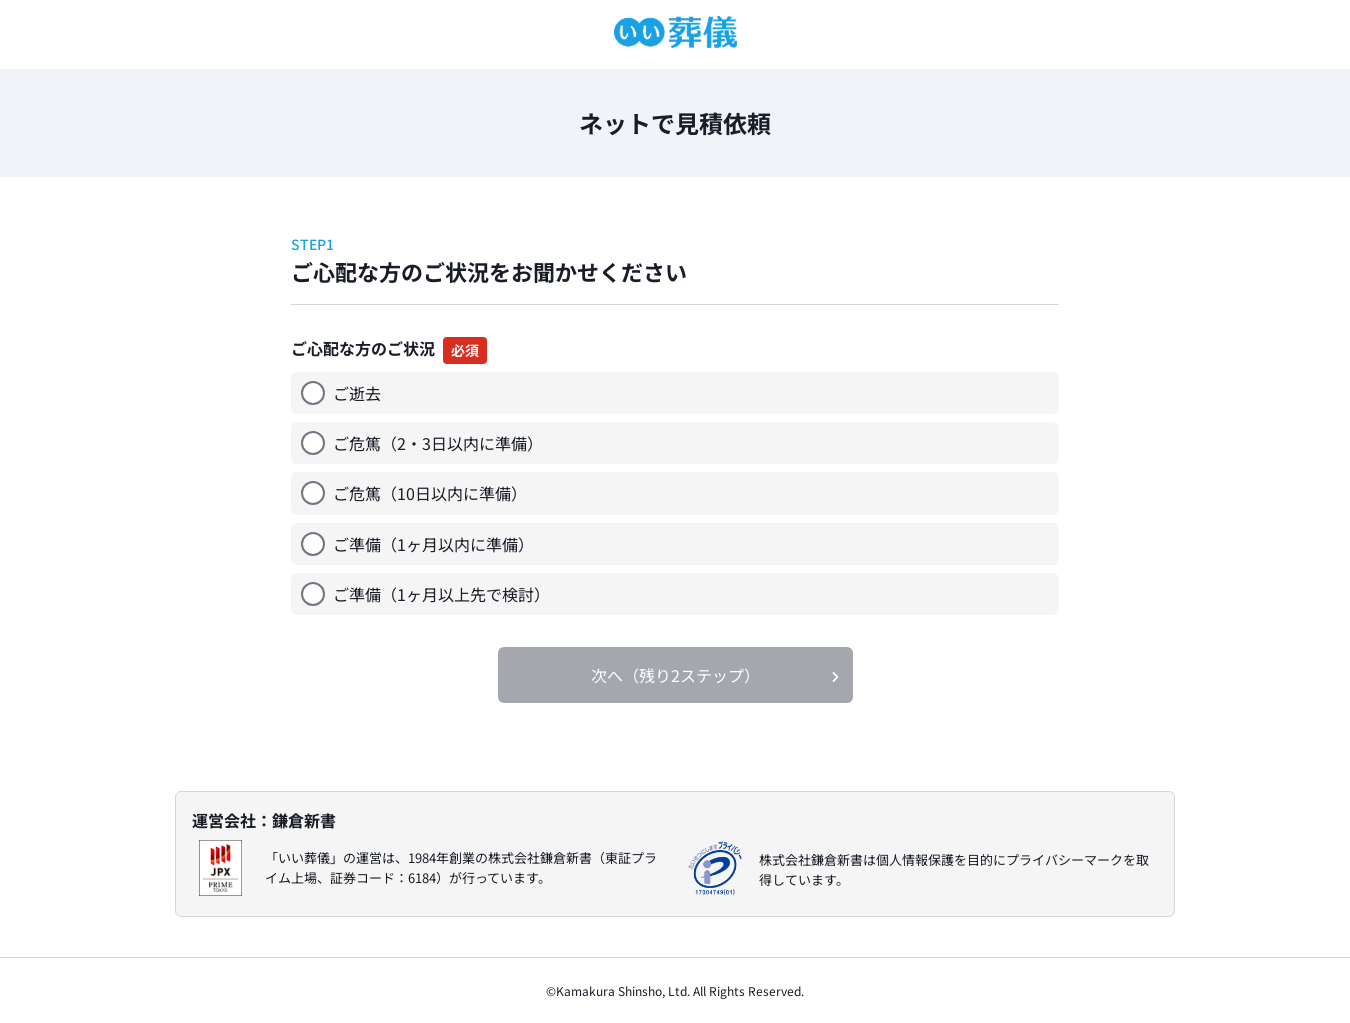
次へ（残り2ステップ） (675, 675)
